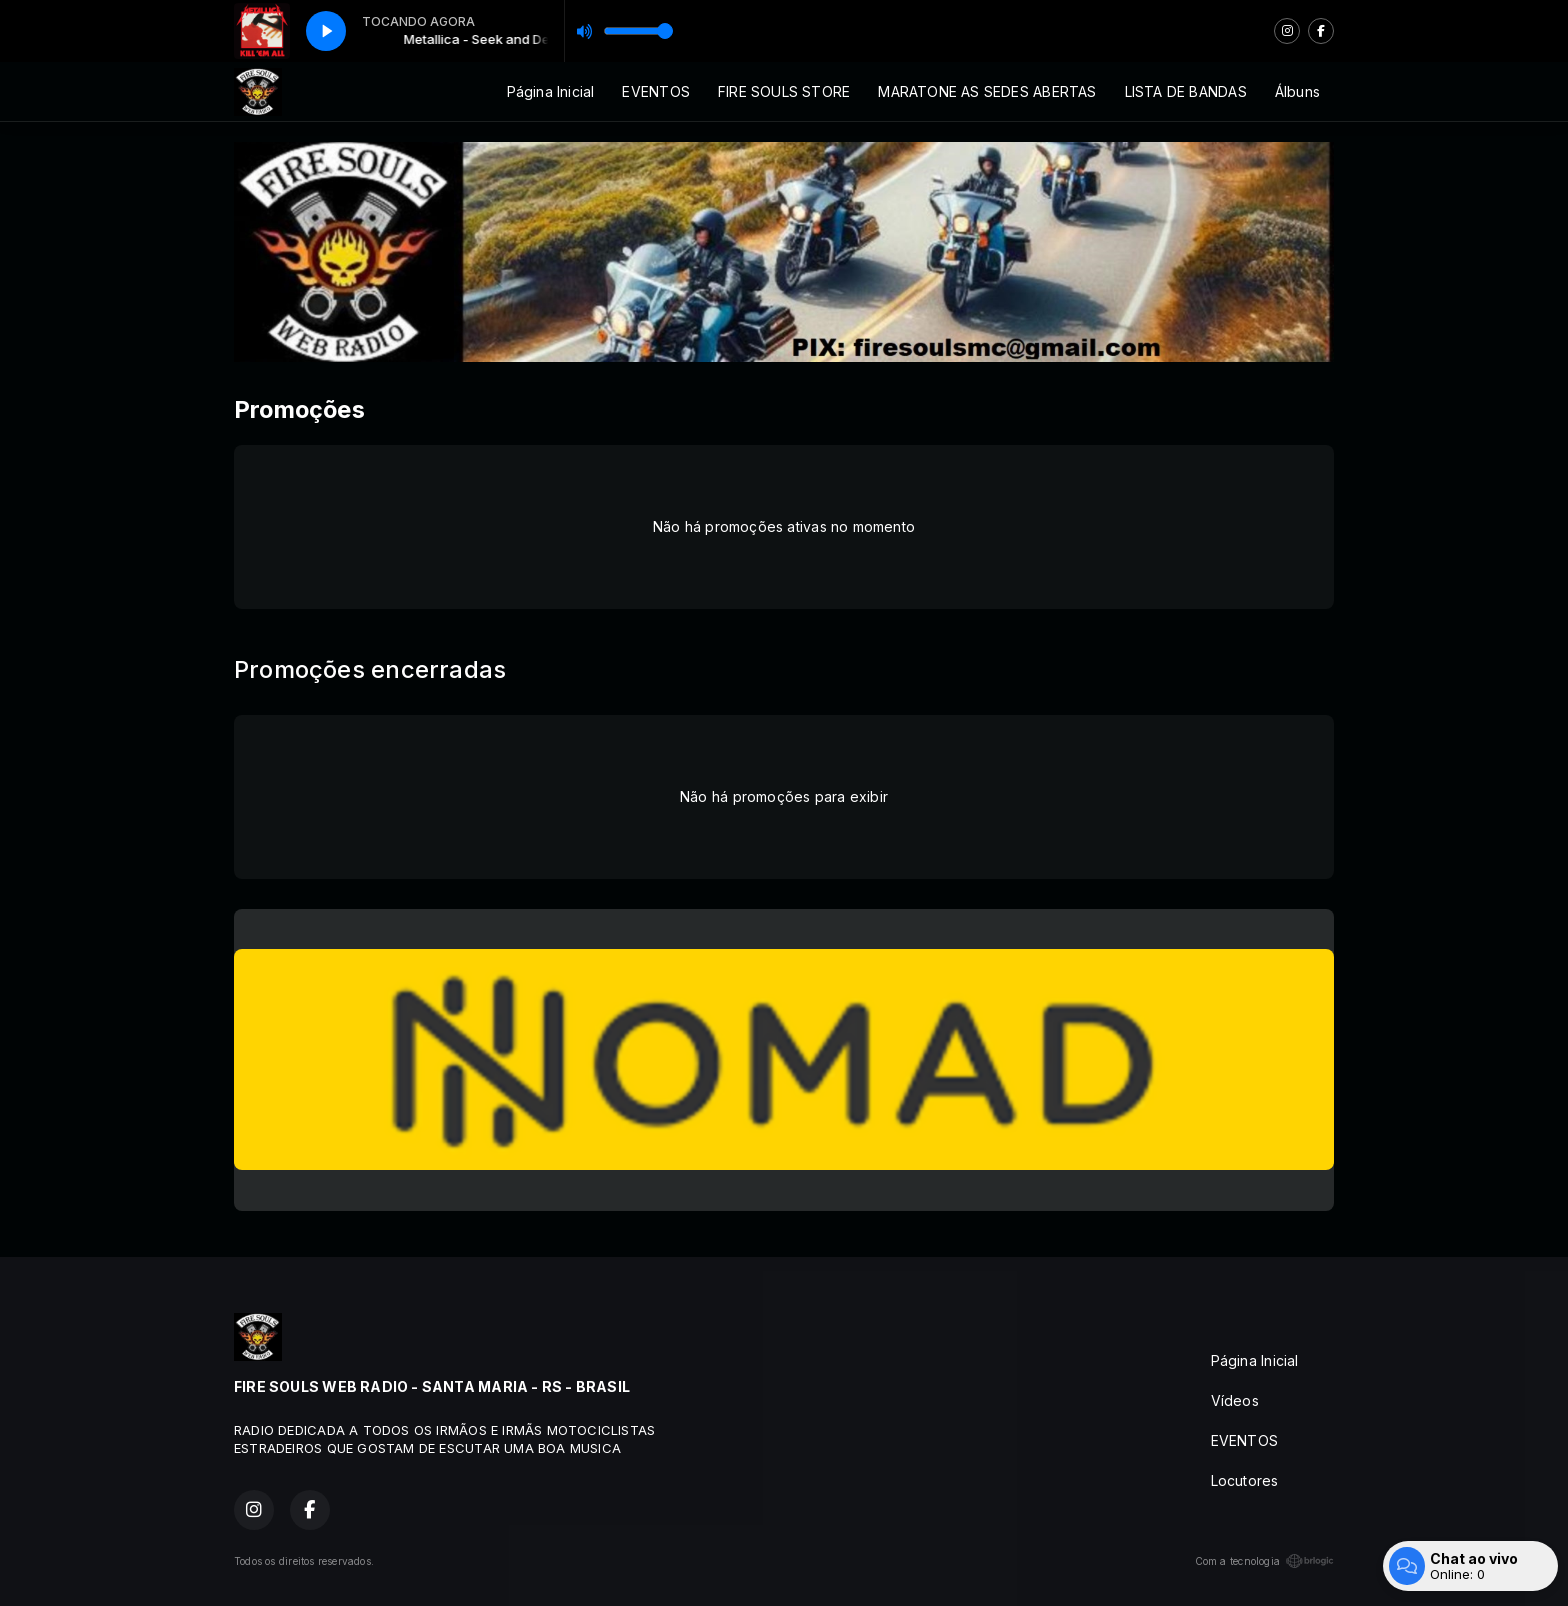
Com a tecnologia (1264, 1561)
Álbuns (1297, 91)
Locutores (1245, 1480)
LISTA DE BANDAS (1186, 91)
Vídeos (1235, 1400)
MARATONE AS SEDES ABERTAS (987, 91)
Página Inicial (551, 91)
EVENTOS (655, 91)
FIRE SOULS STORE (784, 91)
